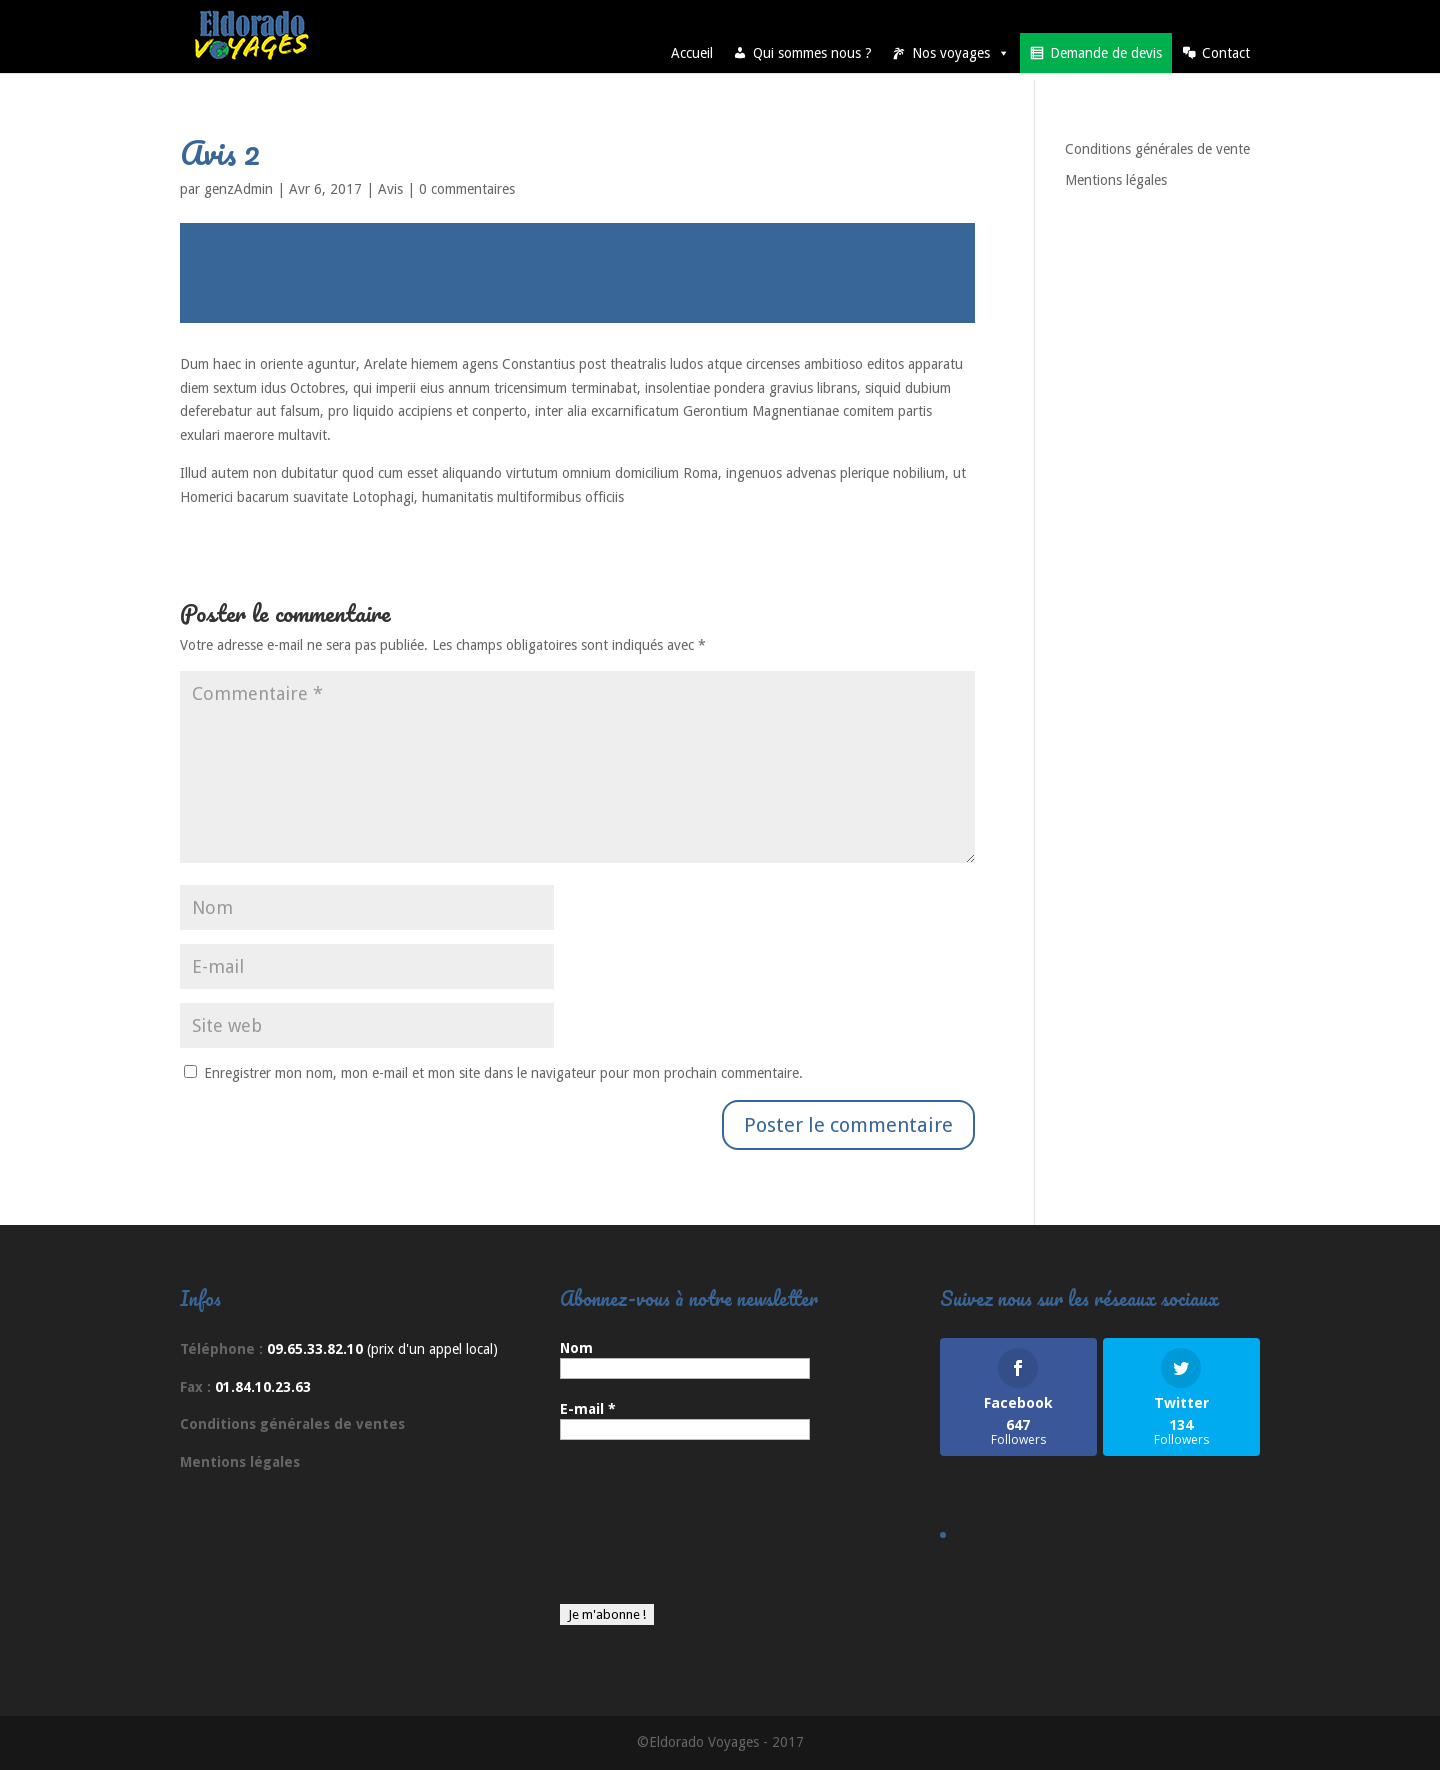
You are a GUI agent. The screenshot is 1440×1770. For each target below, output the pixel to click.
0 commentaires (467, 189)
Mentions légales (1116, 180)
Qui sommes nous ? (812, 53)
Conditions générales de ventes (292, 1424)
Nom (576, 1348)
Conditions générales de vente (1157, 149)
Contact (1226, 53)
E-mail (588, 1409)
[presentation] (642, 1532)
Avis (390, 189)
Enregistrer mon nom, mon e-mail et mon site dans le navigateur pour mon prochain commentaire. (503, 1073)
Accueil (692, 53)
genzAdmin (238, 189)
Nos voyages (961, 53)
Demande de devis (1106, 53)
